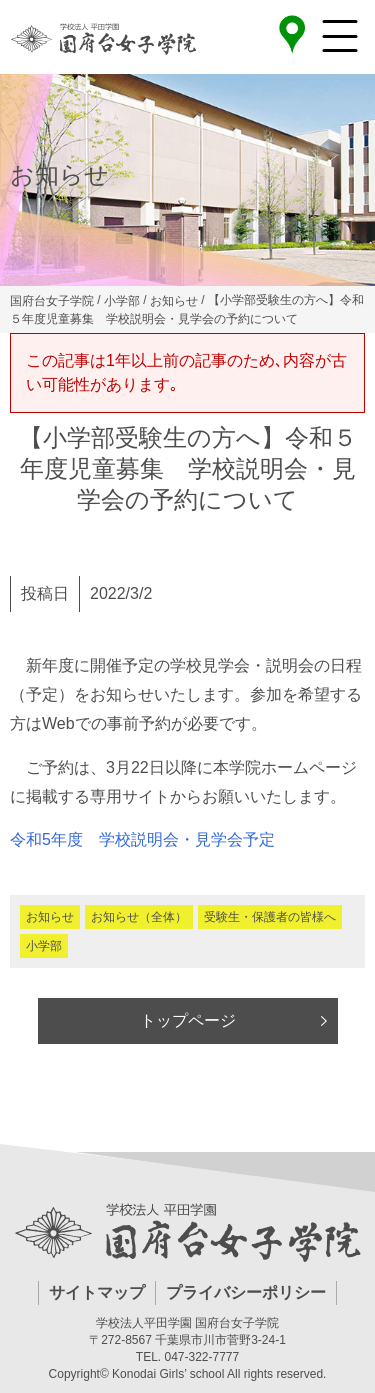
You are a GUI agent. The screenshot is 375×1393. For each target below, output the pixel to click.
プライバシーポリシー (246, 1292)
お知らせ (50, 917)
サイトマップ (97, 1292)
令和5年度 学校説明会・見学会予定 (142, 839)
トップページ (188, 1020)
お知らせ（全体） (139, 917)
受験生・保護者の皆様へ (270, 917)
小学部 (44, 946)
